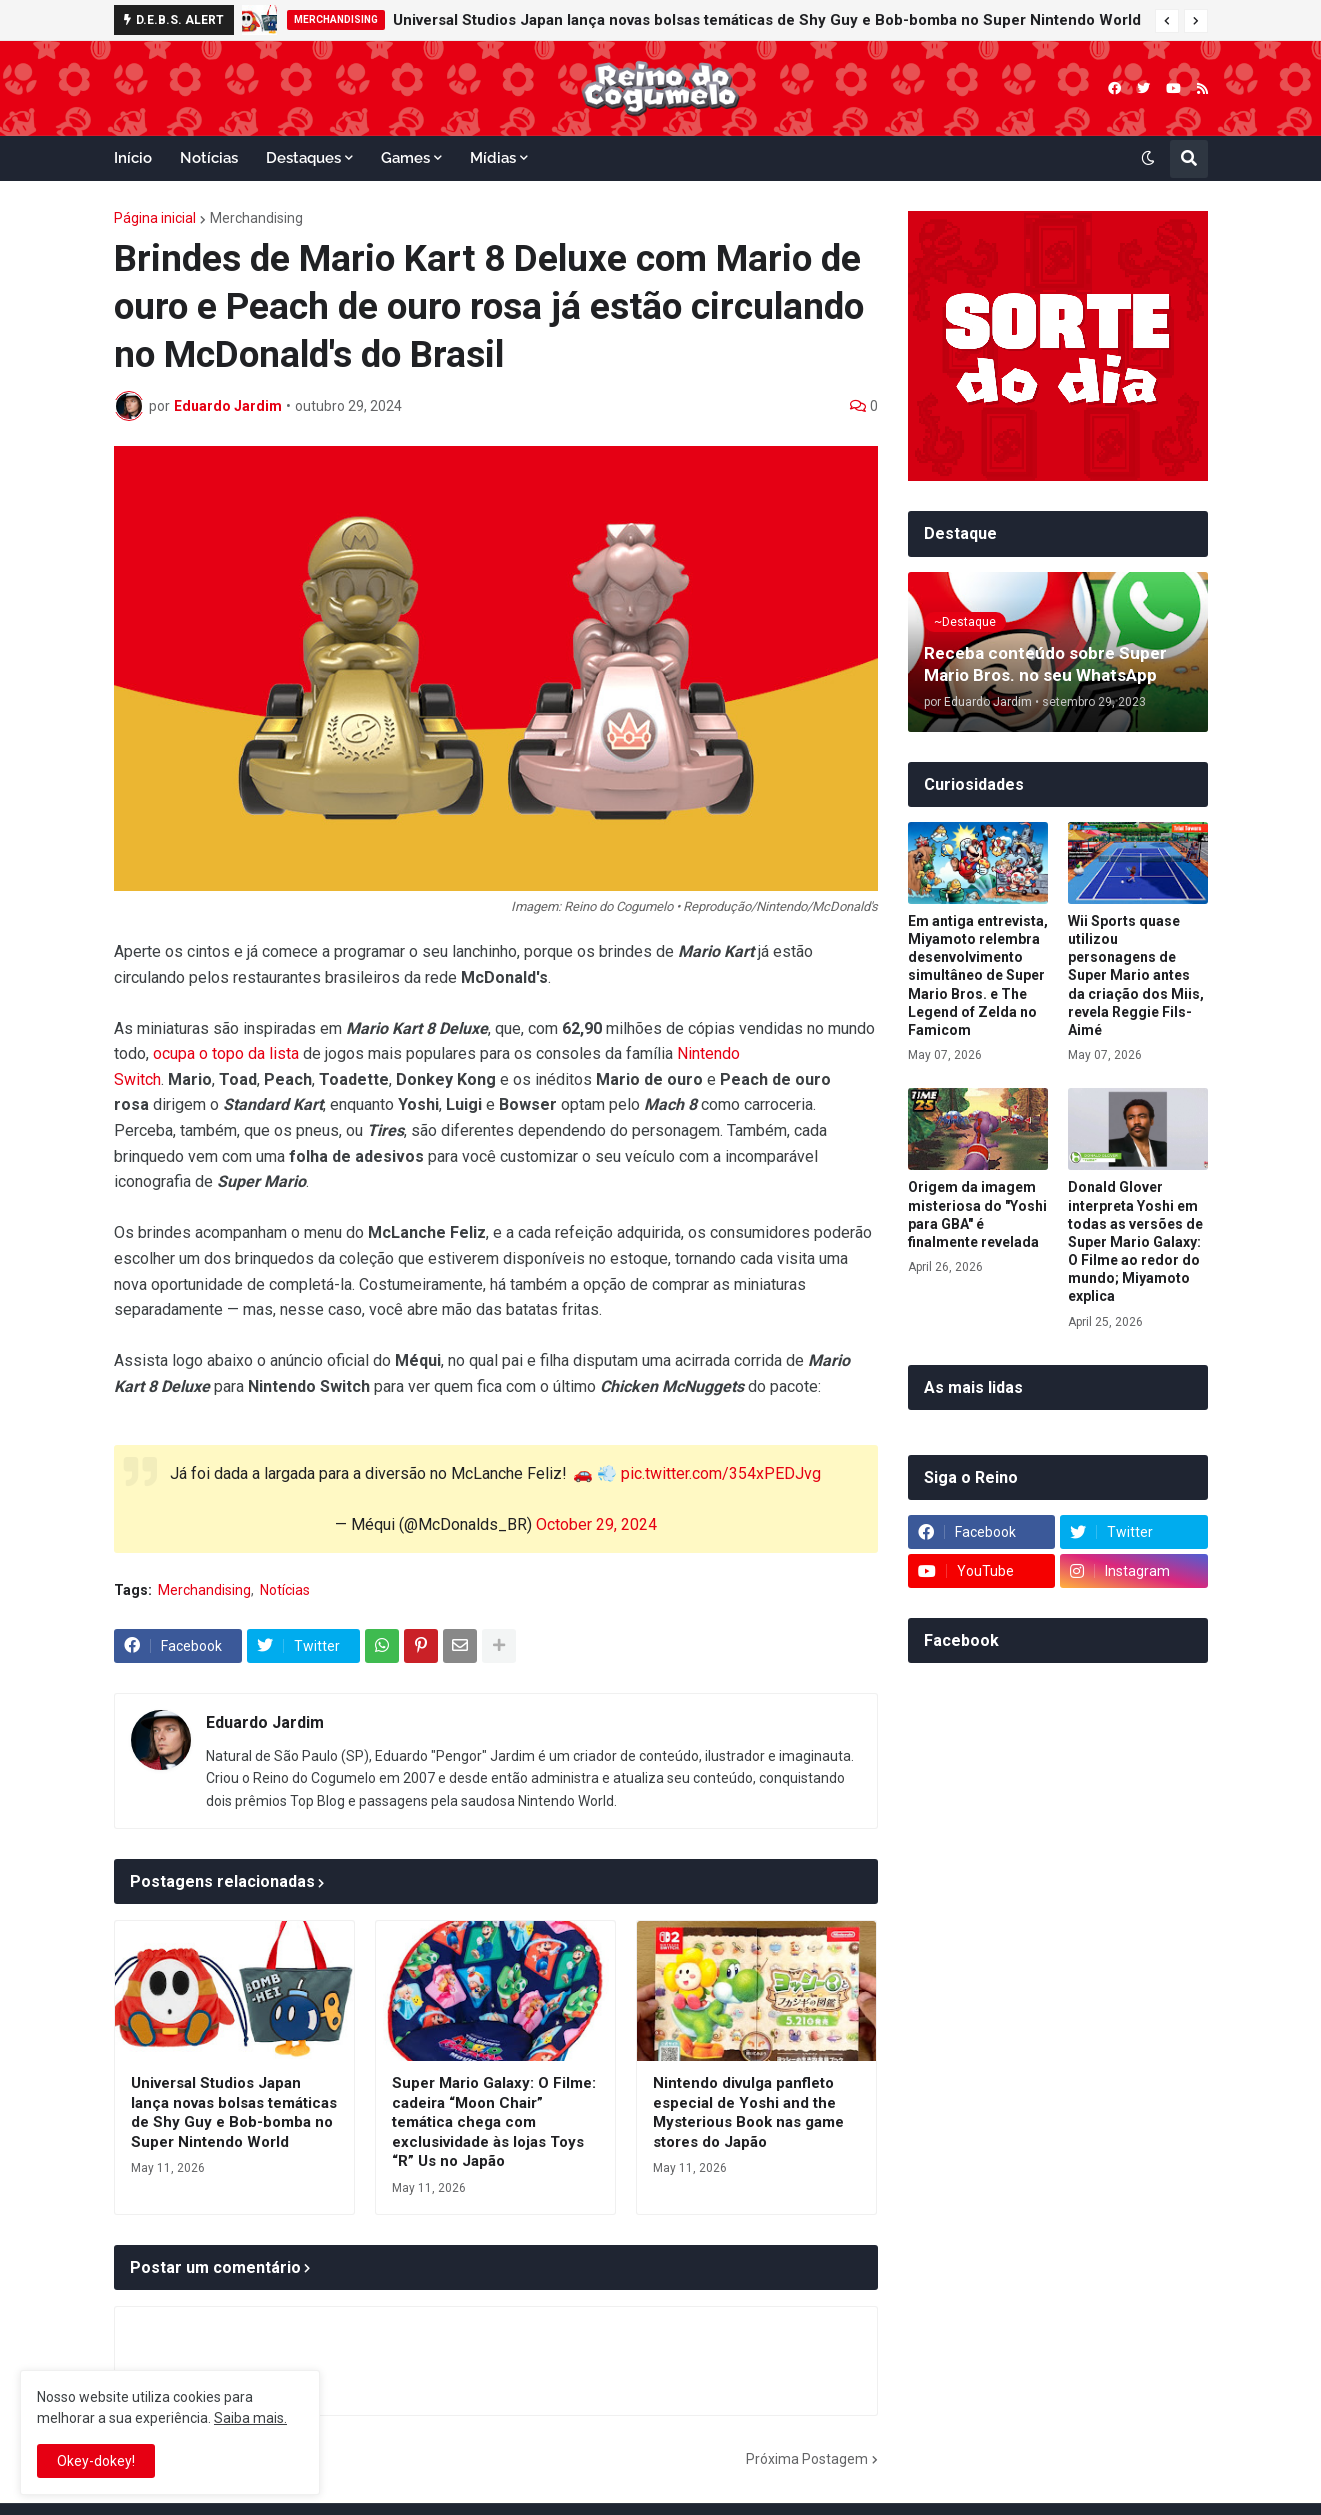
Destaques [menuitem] (303, 158)
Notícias (285, 1590)
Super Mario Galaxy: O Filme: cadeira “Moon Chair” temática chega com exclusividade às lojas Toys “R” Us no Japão (494, 2122)
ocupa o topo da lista (226, 1053)
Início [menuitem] (133, 158)
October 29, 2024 (596, 1524)
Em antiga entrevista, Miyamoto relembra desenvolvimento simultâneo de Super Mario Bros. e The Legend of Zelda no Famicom (978, 975)
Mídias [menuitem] (493, 158)
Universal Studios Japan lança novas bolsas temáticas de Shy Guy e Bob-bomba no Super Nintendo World (767, 20)
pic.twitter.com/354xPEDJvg (721, 1473)
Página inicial (155, 218)
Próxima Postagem (807, 2459)
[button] (1167, 21)
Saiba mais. (250, 2418)
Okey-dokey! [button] (96, 2461)
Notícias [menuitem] (209, 158)
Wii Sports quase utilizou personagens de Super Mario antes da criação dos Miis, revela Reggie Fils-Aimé (1136, 975)
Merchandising (256, 218)
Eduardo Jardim (265, 1722)
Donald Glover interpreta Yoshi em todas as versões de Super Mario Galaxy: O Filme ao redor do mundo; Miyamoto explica (1135, 1241)
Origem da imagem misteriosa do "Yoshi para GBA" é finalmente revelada (977, 1214)
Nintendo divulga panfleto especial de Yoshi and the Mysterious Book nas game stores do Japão (748, 2112)
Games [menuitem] (405, 158)
